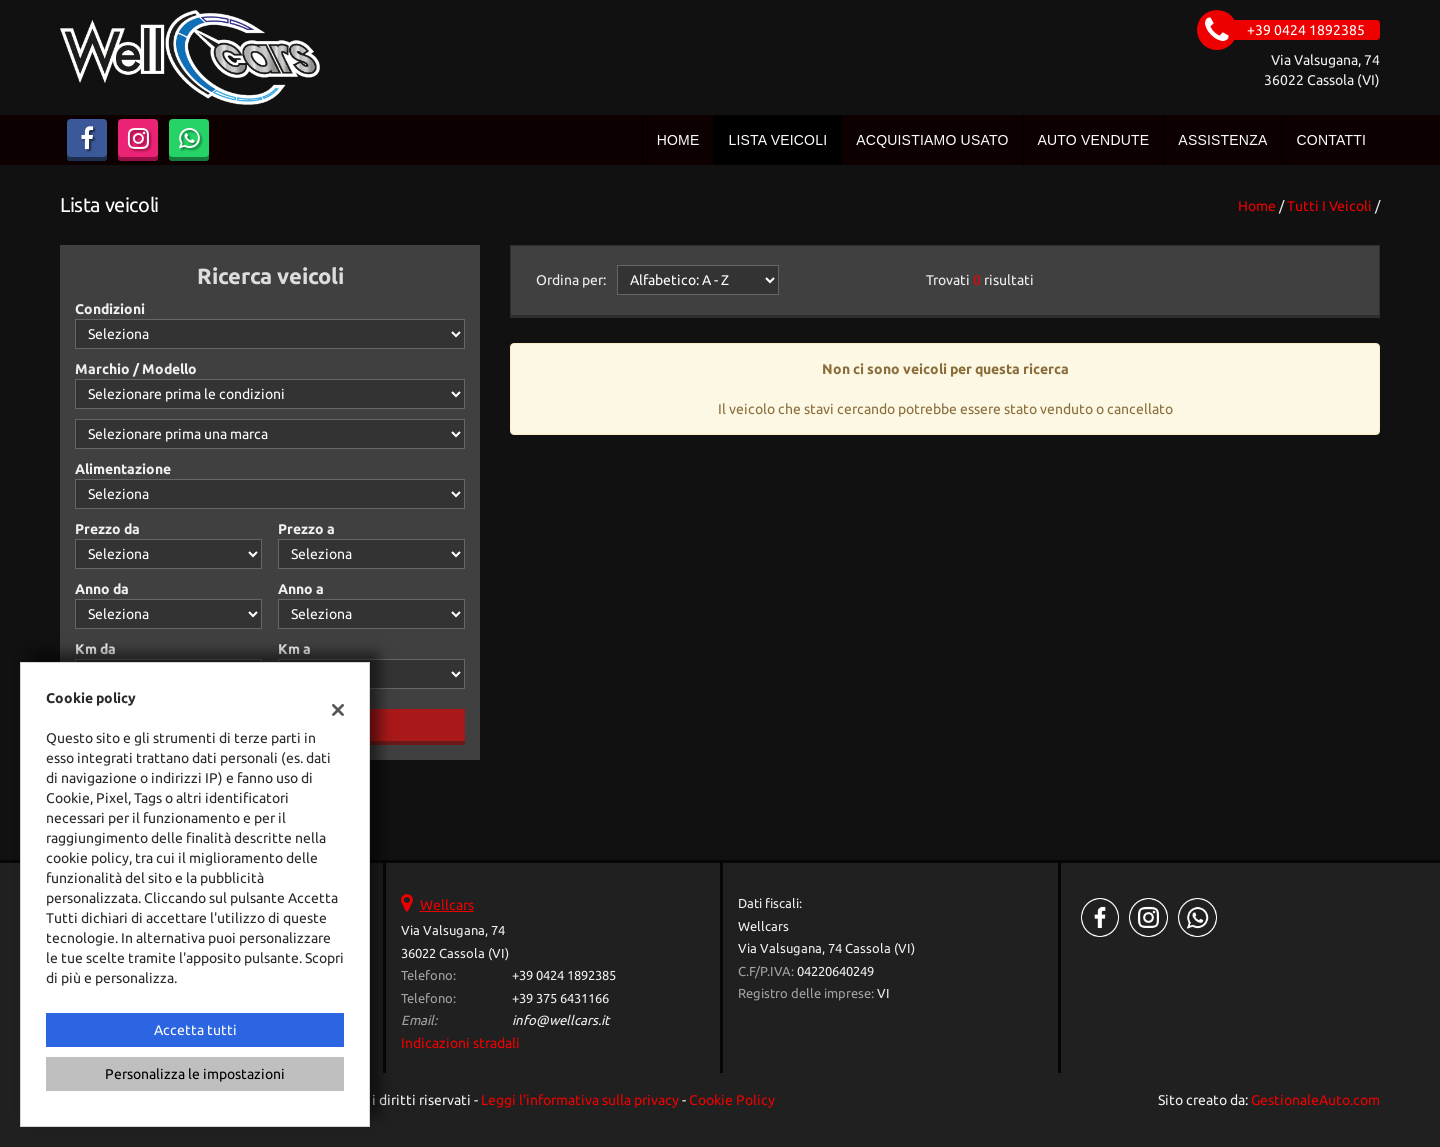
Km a (294, 649)
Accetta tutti (195, 1030)
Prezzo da (107, 529)
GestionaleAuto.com (1315, 1100)
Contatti (1331, 140)
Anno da (102, 589)
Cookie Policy (732, 1100)
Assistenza (1222, 140)
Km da (95, 649)
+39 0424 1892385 (564, 975)
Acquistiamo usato (932, 140)
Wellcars (447, 905)
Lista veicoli (777, 140)
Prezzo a (306, 529)
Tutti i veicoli (1329, 206)
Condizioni (110, 309)
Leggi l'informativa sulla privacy (580, 1100)
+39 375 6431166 (560, 998)
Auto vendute (1094, 140)
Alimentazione (123, 469)
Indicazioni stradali (460, 1043)
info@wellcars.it (560, 1020)
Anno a (301, 589)
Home (678, 140)
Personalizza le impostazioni (195, 1074)
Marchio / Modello (136, 369)
